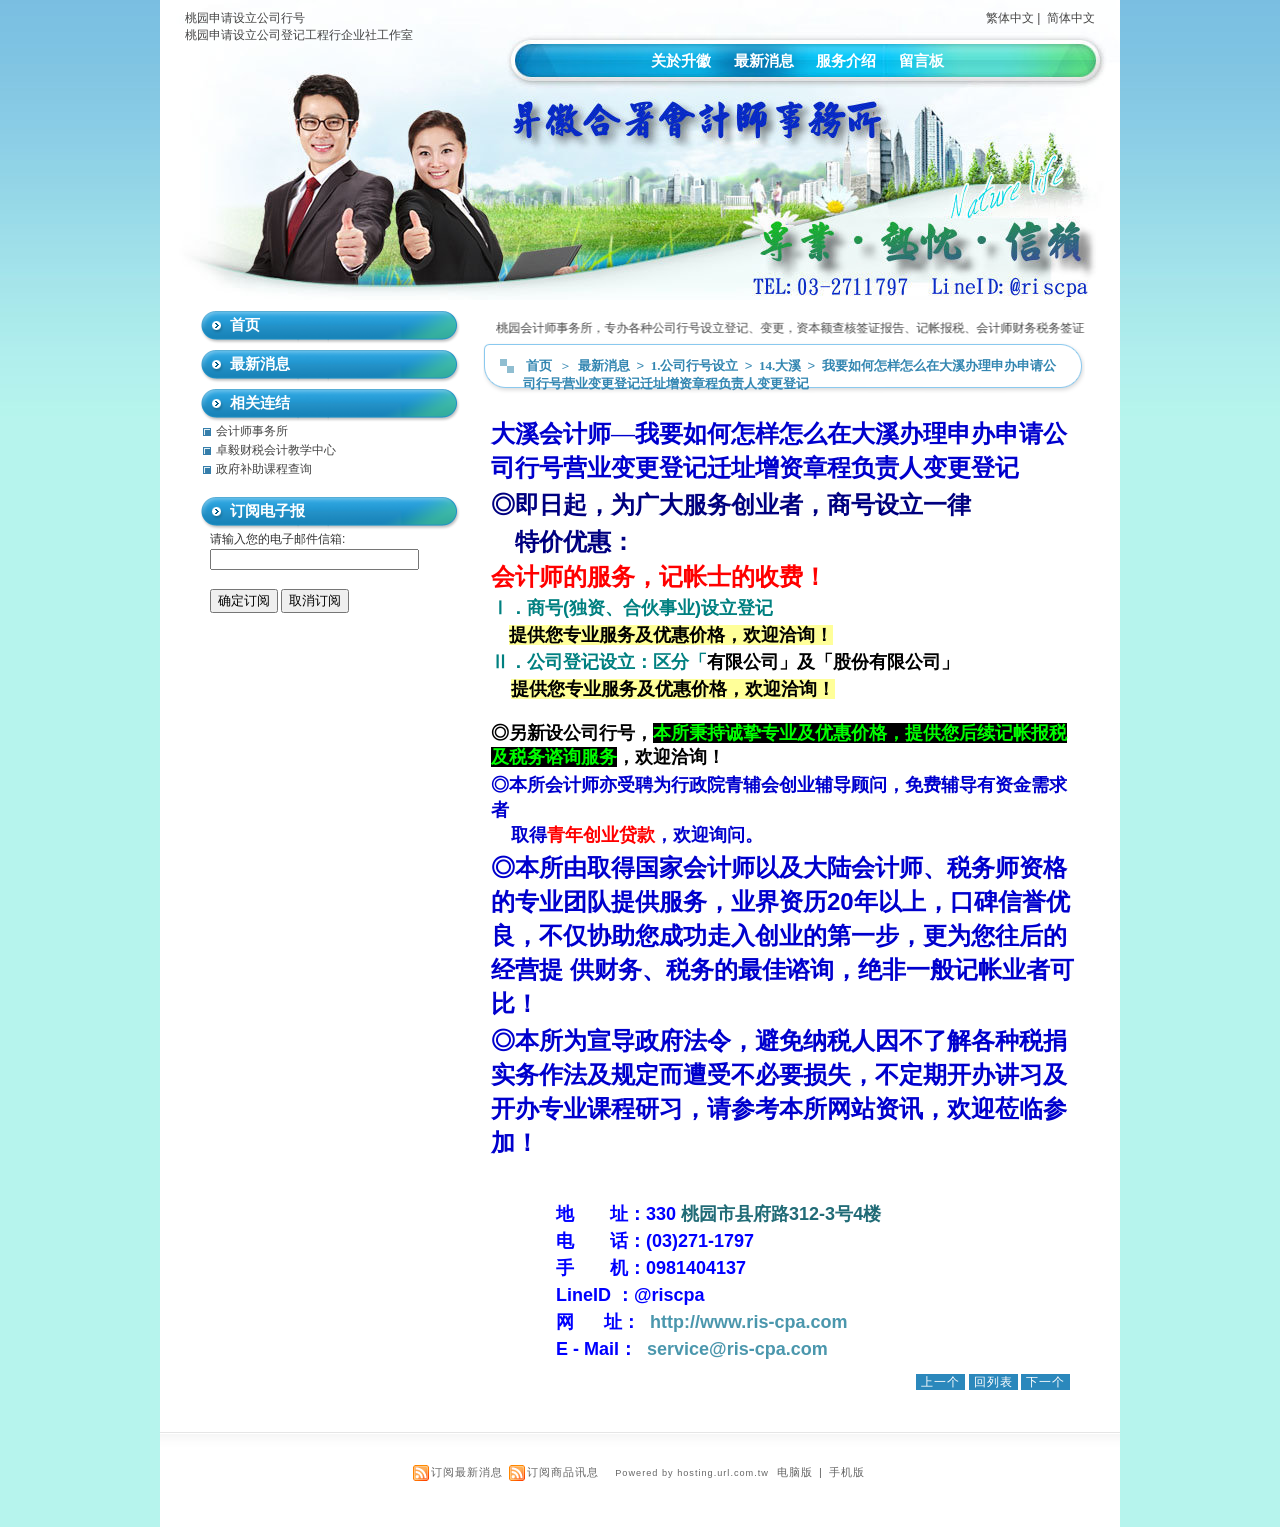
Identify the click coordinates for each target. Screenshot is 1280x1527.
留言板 (921, 60)
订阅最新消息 (467, 1472)
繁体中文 (1010, 18)
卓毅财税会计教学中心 (276, 450)
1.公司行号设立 (696, 365)
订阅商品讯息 (563, 1472)
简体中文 (1071, 18)
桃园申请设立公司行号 (245, 18)
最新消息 (764, 60)
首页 (539, 365)
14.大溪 (782, 365)
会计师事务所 (252, 431)
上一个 (940, 1382)
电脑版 (795, 1472)
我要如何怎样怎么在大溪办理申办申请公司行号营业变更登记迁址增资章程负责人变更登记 (789, 374)
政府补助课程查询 (264, 469)
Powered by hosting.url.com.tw (692, 1473)
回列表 (993, 1382)
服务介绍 (846, 60)
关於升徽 (681, 60)
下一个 (1045, 1382)
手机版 (847, 1472)
